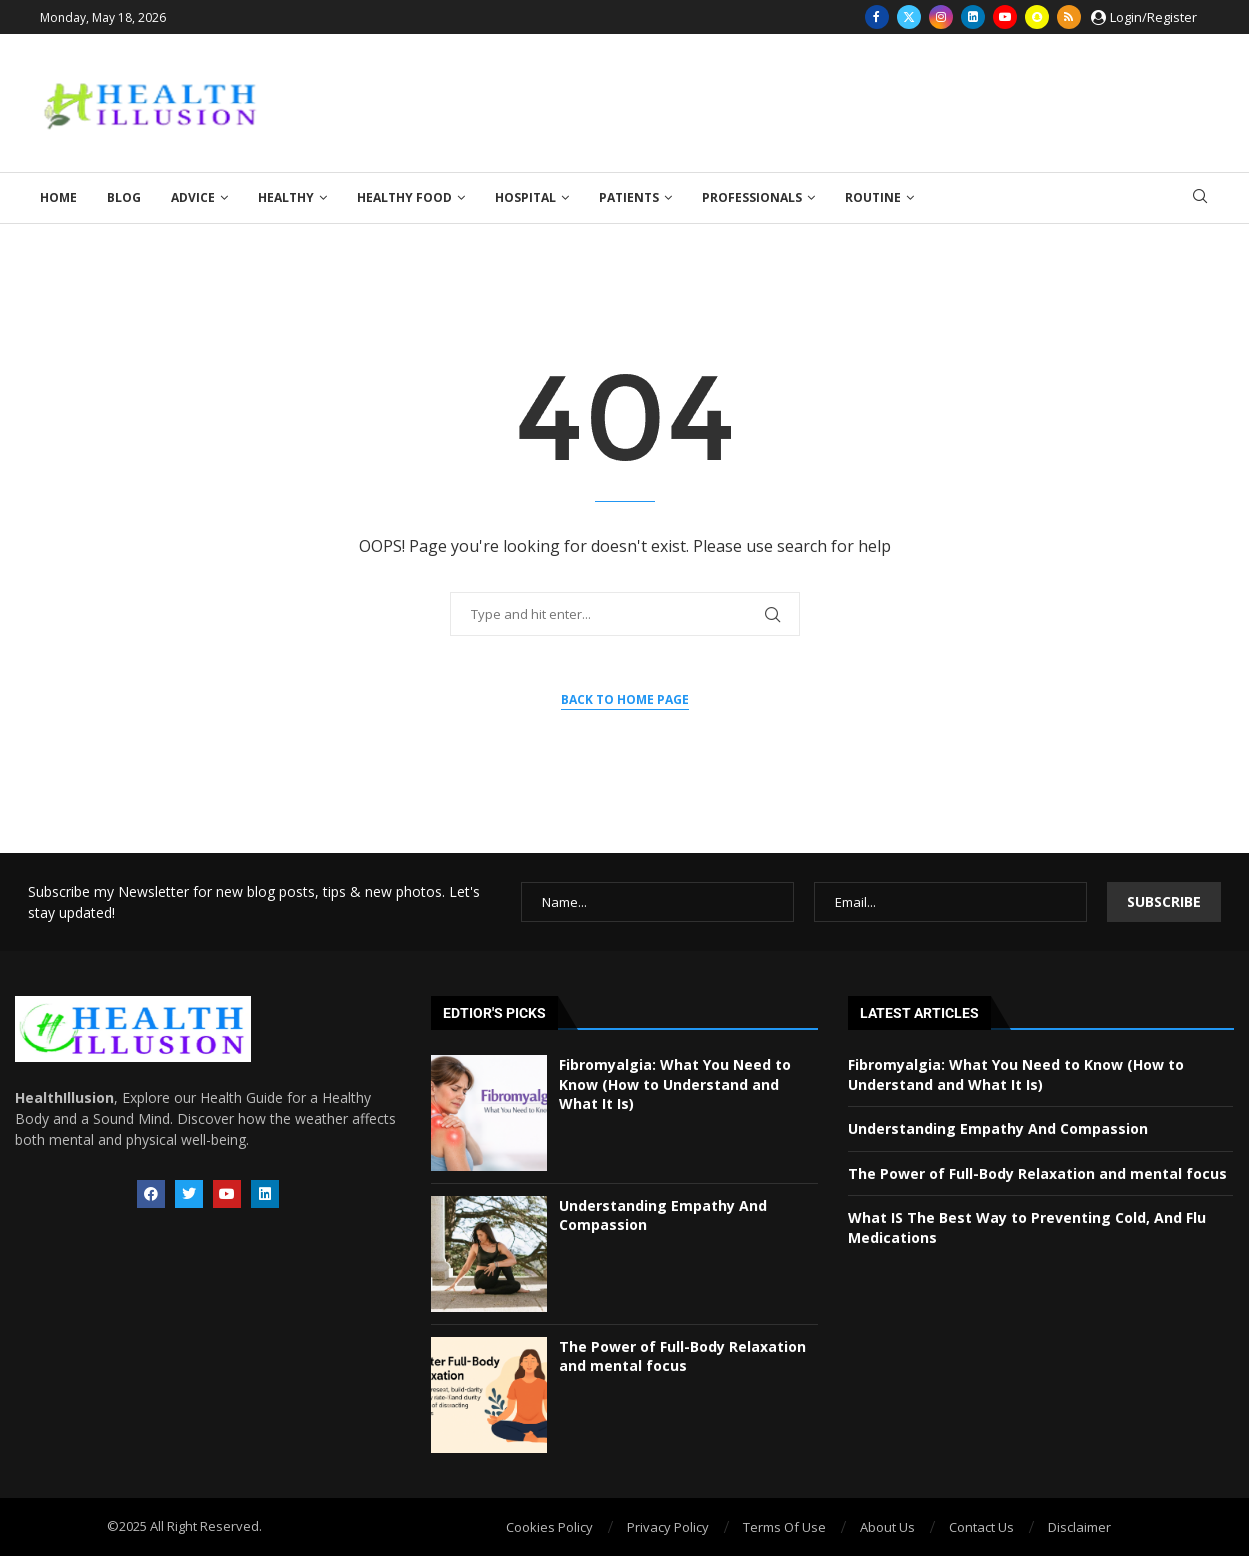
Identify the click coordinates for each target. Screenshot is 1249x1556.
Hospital (525, 197)
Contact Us (981, 1527)
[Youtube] (1005, 17)
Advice (193, 197)
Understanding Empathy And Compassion (998, 1128)
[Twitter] (909, 17)
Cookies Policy (549, 1527)
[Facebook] (877, 17)
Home (58, 197)
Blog (124, 197)
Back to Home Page (625, 699)
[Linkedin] (973, 17)
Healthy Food (404, 197)
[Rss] (1069, 17)
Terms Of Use (784, 1527)
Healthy (286, 197)
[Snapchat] (1037, 17)
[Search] (1200, 198)
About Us (887, 1527)
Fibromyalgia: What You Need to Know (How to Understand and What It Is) (675, 1084)
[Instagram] (941, 17)
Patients (629, 197)
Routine (873, 197)
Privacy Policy (668, 1527)
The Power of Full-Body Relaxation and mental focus (682, 1356)
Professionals (752, 197)
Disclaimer (1079, 1527)
